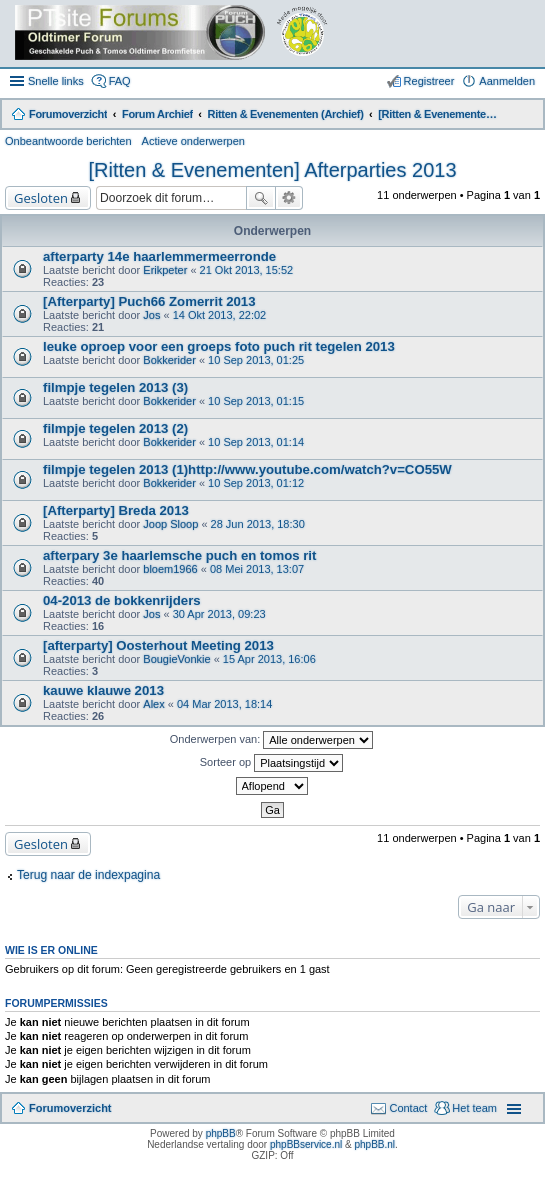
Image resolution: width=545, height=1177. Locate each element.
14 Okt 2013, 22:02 (220, 315)
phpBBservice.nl (306, 1144)
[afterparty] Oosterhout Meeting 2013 (158, 645)
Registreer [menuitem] (429, 81)
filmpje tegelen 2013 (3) (115, 387)
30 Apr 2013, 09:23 (219, 614)
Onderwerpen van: (272, 740)
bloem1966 (170, 569)
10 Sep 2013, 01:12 (256, 483)
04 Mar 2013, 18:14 (224, 704)
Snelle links (56, 81)
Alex (153, 704)
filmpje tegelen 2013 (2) (115, 428)
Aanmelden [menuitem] (507, 81)
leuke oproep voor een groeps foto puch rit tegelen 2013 (219, 346)
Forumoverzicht (70, 1108)
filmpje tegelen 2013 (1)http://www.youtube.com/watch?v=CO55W (247, 469)
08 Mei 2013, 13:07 (257, 569)
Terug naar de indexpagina (88, 875)
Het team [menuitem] (474, 1108)
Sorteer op (271, 763)
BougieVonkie (176, 659)
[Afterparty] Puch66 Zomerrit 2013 (149, 301)
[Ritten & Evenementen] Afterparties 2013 (273, 170)
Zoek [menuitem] (527, 116)
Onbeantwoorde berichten (68, 141)
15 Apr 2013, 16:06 (269, 659)
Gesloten (41, 198)
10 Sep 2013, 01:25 (256, 360)
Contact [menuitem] (408, 1108)
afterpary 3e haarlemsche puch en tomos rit (179, 555)
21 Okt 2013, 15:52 (247, 270)
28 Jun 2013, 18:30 (258, 524)
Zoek (261, 198)
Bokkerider (169, 360)
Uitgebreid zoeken (289, 198)
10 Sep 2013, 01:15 (256, 401)
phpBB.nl (374, 1144)
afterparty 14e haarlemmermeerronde (159, 256)
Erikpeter (165, 270)
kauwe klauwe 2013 (103, 690)
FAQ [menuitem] (120, 81)
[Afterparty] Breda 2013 (116, 510)
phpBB (221, 1133)
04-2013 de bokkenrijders (122, 600)
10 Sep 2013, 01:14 (256, 442)
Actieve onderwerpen (193, 141)
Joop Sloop (170, 524)
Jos (151, 315)
